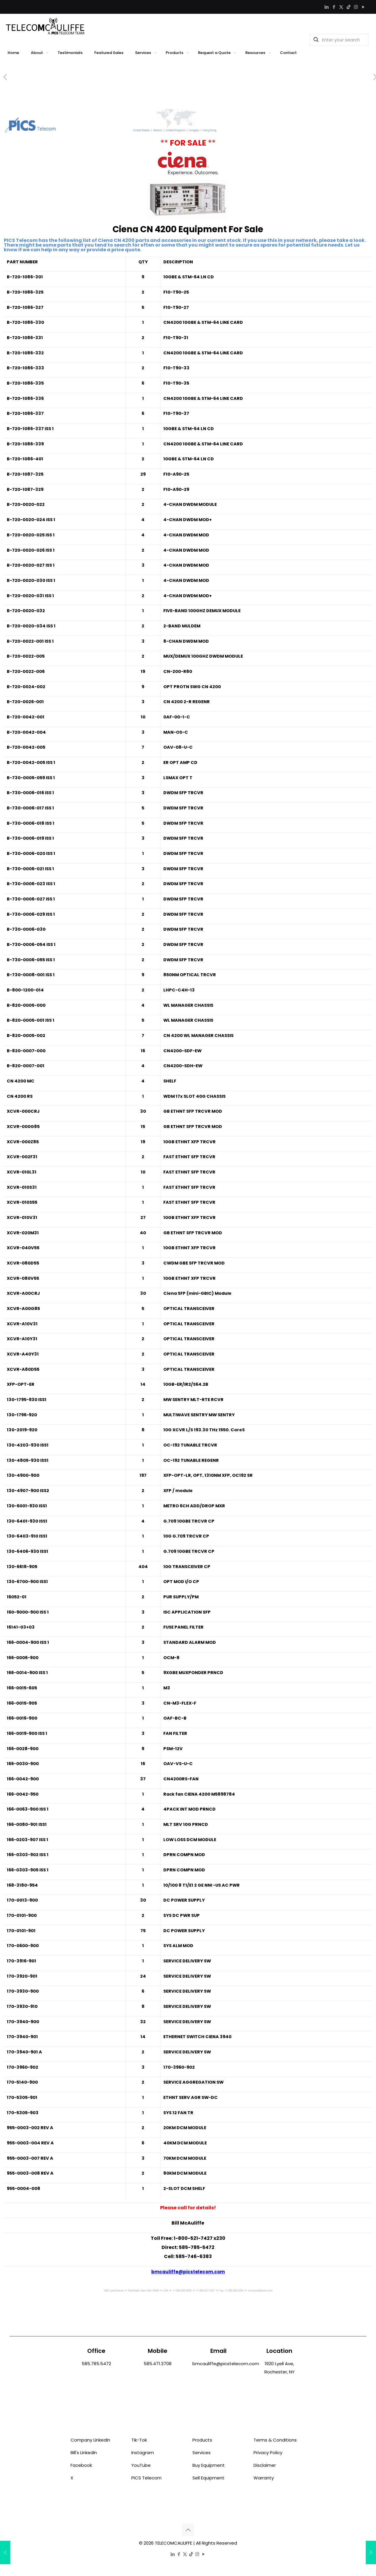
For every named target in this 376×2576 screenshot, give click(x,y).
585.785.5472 (96, 2364)
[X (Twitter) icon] (341, 7)
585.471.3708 (158, 2364)
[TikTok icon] (348, 7)
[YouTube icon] (363, 7)
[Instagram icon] (356, 7)
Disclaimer (265, 2465)
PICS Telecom (146, 2478)
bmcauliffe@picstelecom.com (188, 2272)
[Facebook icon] (334, 7)
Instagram (142, 2452)
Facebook (81, 2465)
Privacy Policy (268, 2452)
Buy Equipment (208, 2465)
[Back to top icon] (188, 2530)
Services (201, 2452)
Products (202, 2440)
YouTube (141, 2465)
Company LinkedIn (90, 2440)
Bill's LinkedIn (83, 2452)
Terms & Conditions (275, 2440)
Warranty (264, 2478)
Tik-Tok (139, 2440)
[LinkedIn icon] (326, 7)
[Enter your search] (339, 40)
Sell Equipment (208, 2478)
